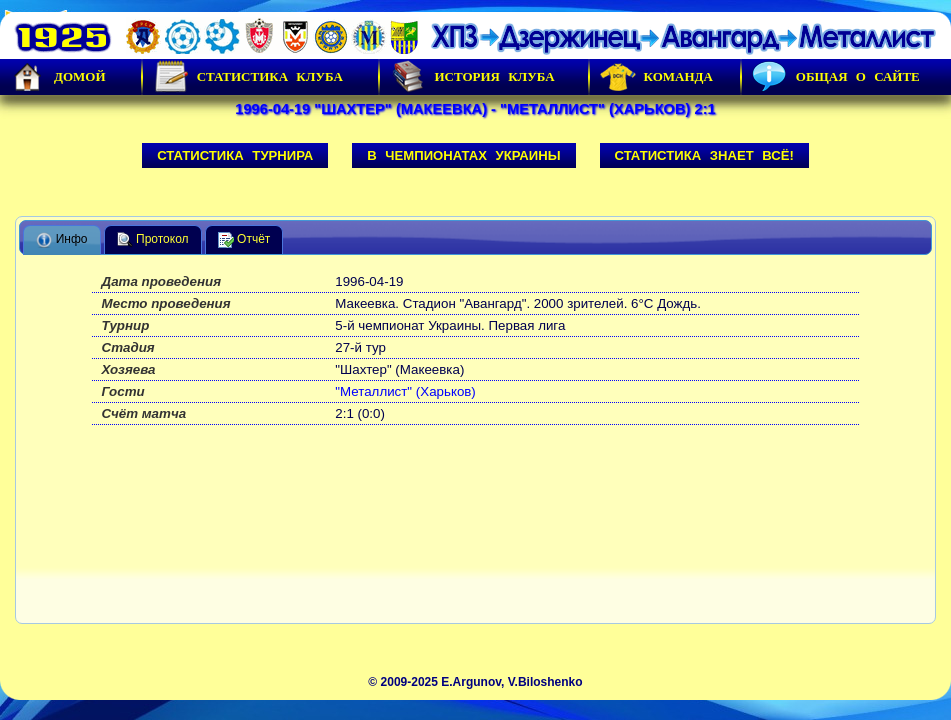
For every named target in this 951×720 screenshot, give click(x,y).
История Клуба (472, 77)
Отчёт (244, 240)
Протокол (153, 240)
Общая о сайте (836, 77)
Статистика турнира (235, 155)
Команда (656, 77)
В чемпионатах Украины (463, 155)
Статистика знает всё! (704, 155)
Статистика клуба (248, 77)
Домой (58, 77)
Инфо (61, 240)
